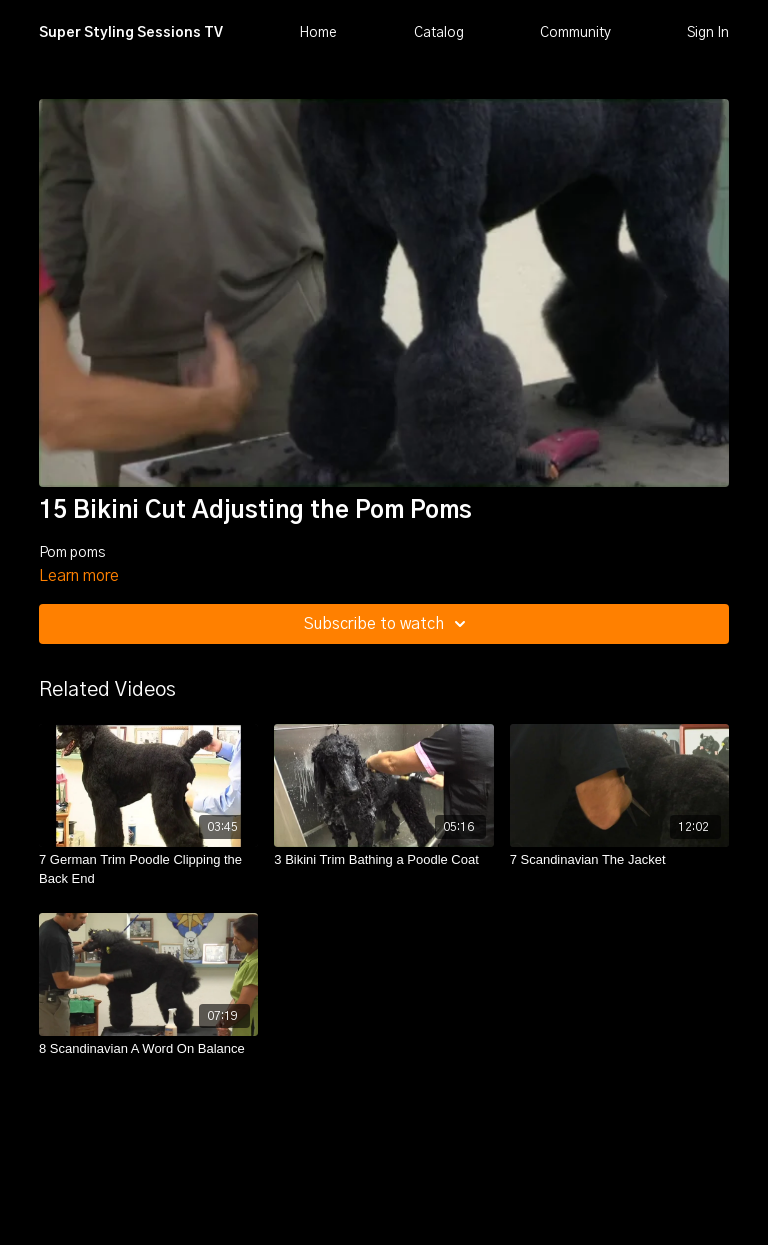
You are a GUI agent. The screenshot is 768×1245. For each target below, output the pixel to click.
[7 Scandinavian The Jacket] (619, 860)
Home (318, 33)
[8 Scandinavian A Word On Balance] (148, 1049)
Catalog (439, 33)
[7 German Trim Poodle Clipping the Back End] (148, 869)
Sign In (708, 33)
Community (575, 33)
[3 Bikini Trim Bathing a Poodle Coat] (383, 860)
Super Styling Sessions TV (131, 33)
